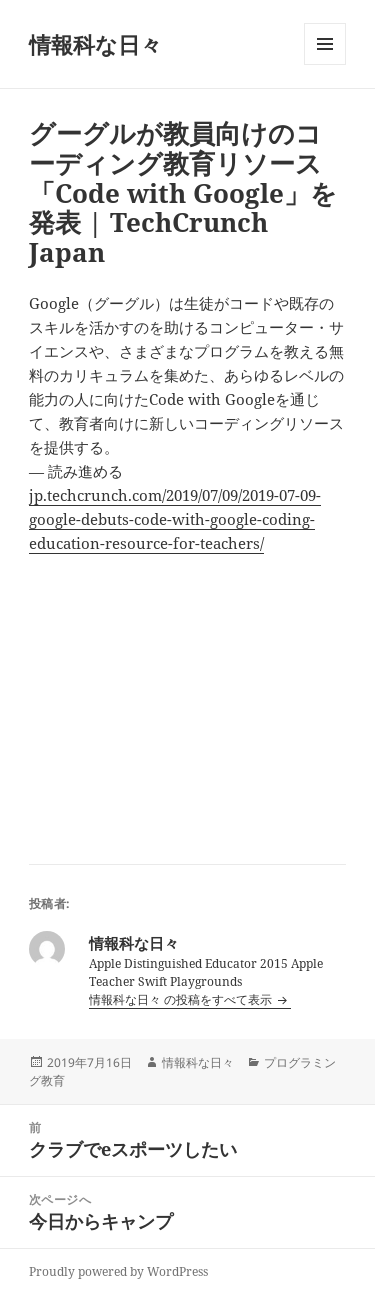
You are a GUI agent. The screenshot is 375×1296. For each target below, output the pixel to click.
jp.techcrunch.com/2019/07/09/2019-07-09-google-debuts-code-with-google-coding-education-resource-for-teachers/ (175, 519)
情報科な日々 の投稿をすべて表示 (182, 999)
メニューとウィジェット (325, 64)
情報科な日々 (95, 44)
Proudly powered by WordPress (118, 1271)
